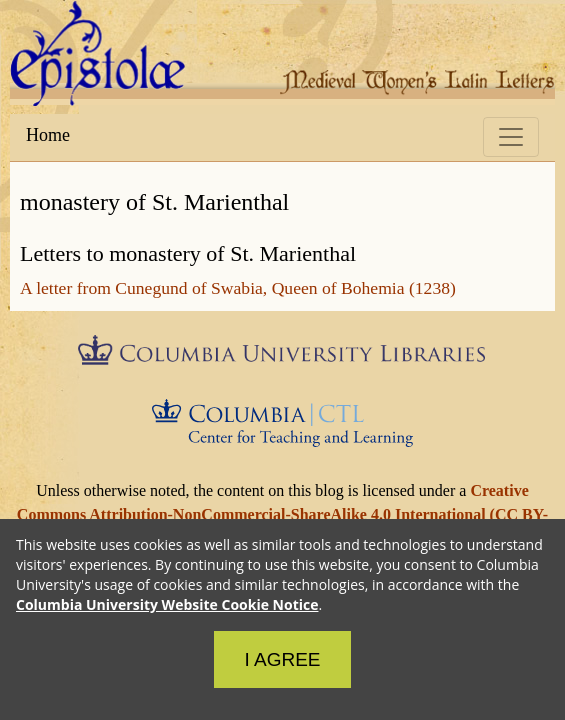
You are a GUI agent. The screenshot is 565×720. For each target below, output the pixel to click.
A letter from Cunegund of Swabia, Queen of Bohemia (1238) (238, 288)
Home (48, 135)
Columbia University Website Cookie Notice (167, 604)
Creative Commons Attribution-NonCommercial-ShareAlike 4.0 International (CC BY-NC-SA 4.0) (281, 514)
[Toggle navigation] (511, 137)
